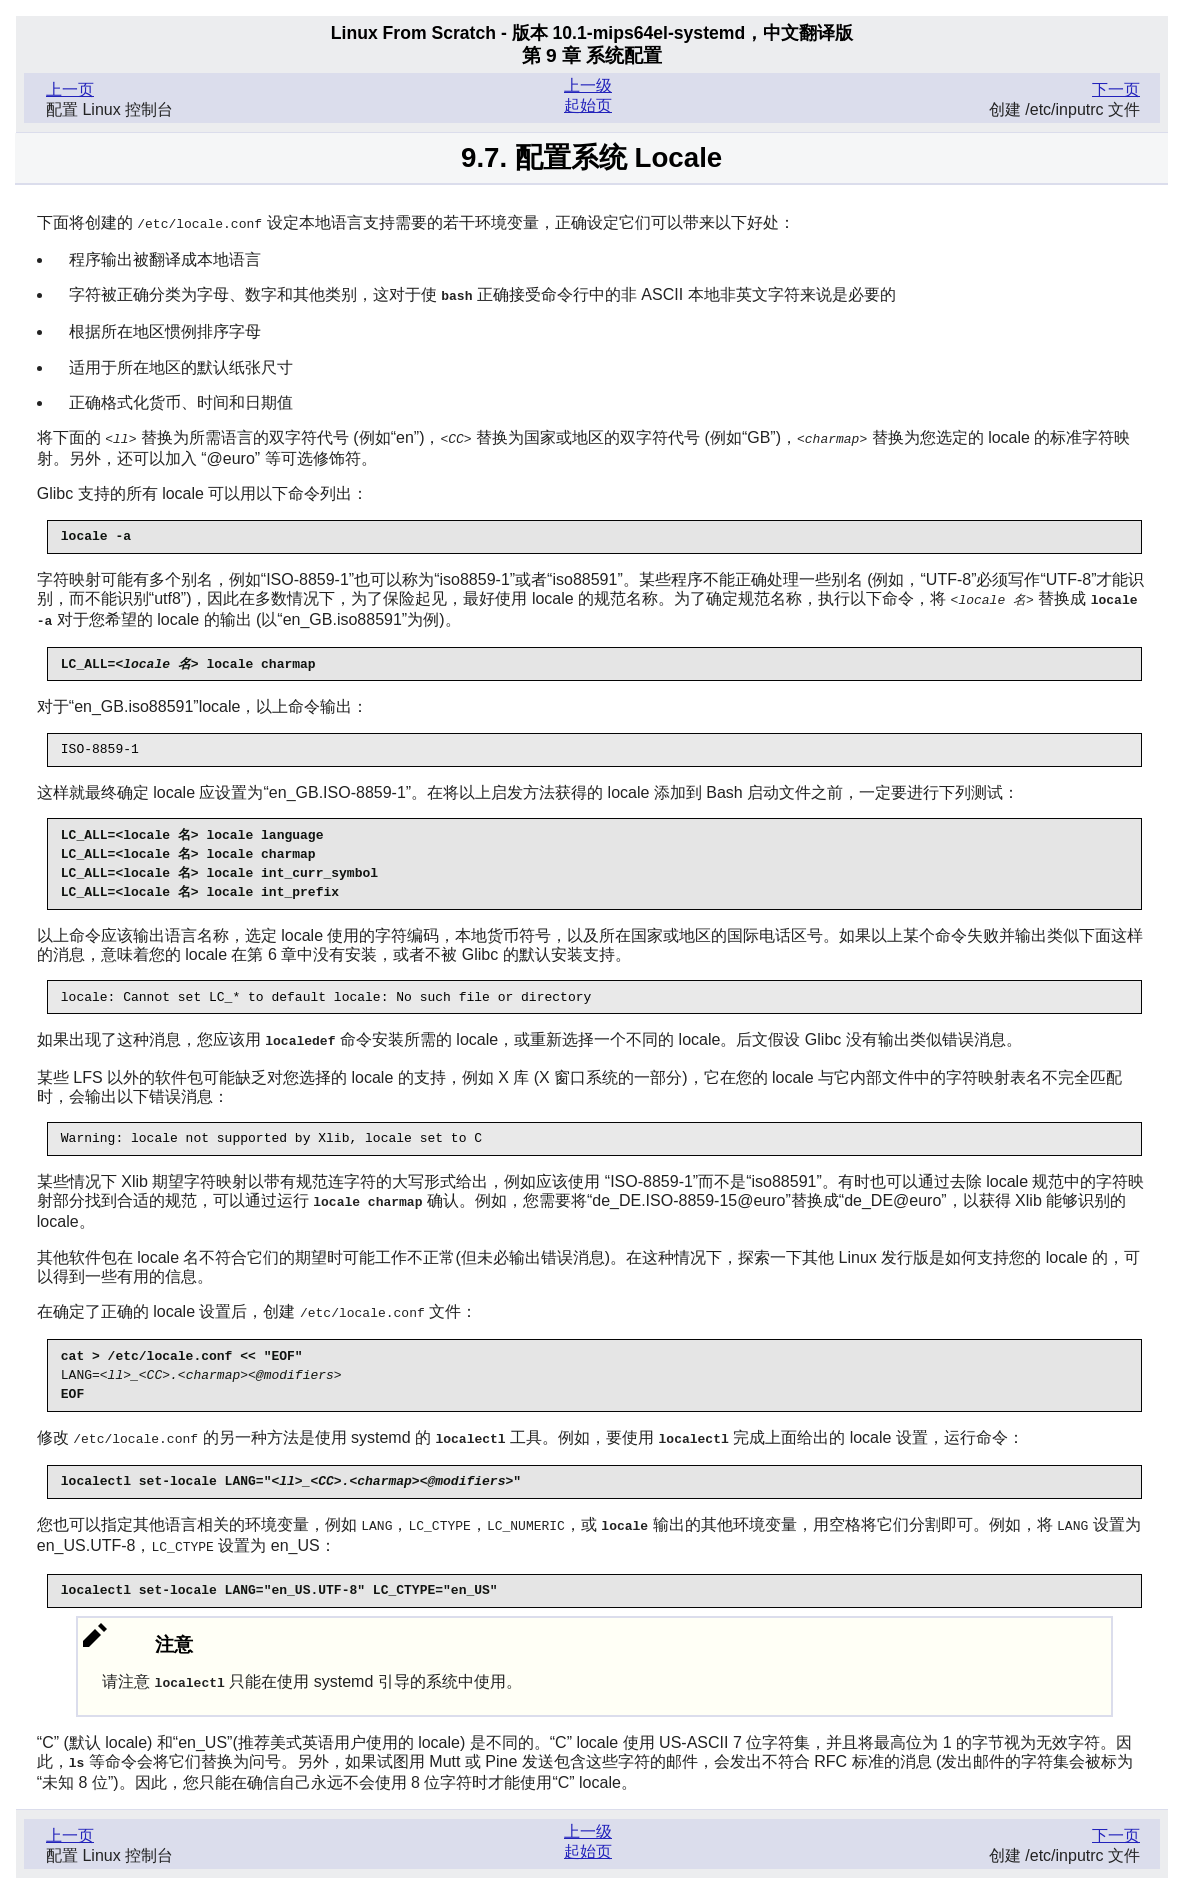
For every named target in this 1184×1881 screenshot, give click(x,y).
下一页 (1116, 89)
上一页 (70, 89)
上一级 (588, 85)
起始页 (588, 105)
